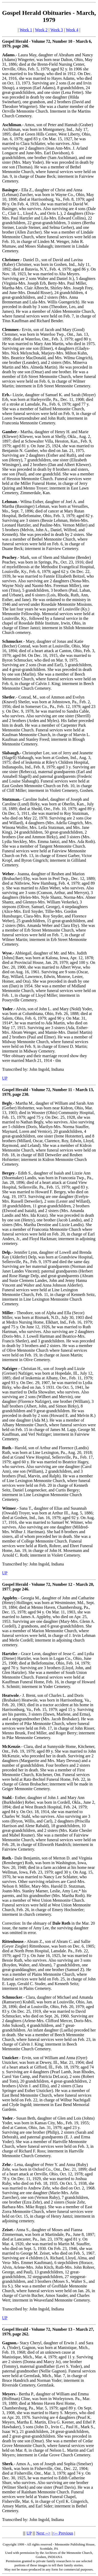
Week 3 (56, 30)
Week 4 (72, 30)
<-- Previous (63, 2533)
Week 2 (41, 30)
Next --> (43, 2533)
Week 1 (26, 30)
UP (4, 1078)
